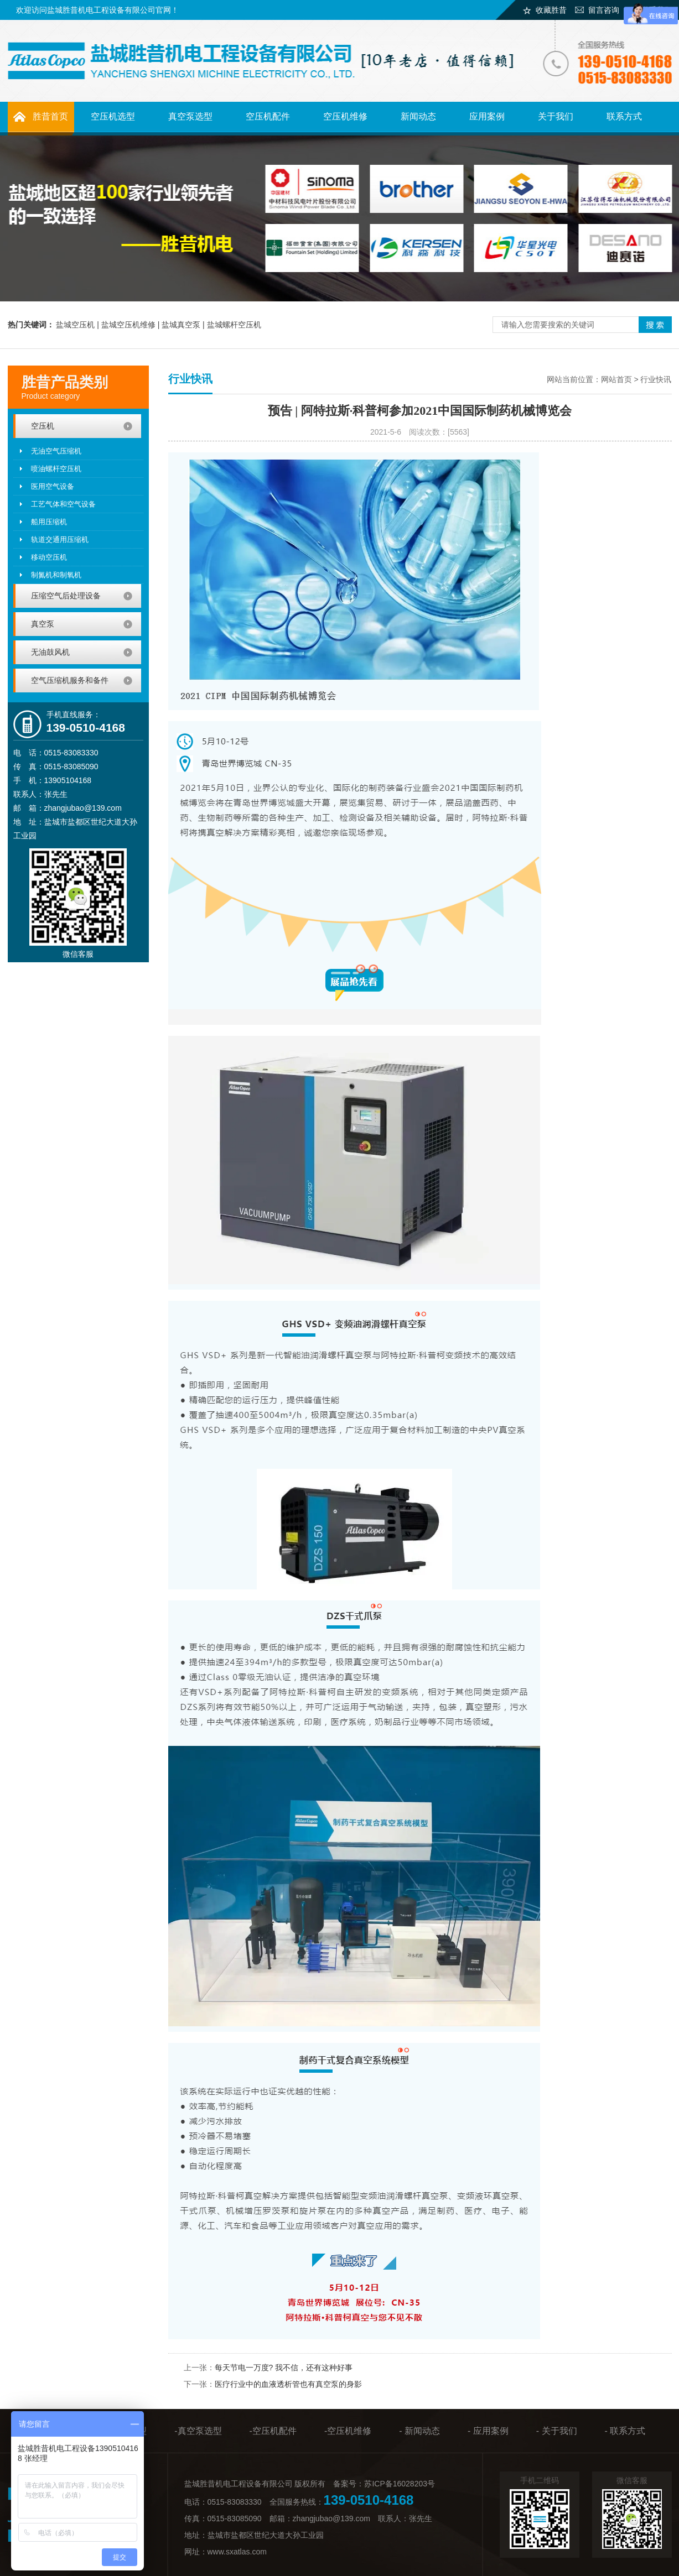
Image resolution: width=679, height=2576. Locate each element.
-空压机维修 (347, 2431)
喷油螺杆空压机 (56, 469)
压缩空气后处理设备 (66, 595)
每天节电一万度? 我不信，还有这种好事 (284, 2367)
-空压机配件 (273, 2431)
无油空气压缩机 (56, 451)
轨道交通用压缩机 (60, 539)
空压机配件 (268, 116)
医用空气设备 (52, 486)
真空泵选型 (190, 116)
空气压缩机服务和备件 (69, 680)
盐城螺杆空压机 (234, 324)
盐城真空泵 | (184, 324)
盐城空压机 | (78, 324)
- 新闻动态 (419, 2431)
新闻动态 (418, 116)
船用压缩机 (49, 522)
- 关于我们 (556, 2431)
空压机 (42, 425)
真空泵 (42, 623)
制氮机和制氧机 (56, 575)
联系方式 (624, 116)
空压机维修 (345, 116)
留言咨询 (603, 10)
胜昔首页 (50, 116)
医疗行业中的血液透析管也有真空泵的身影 (288, 2384)
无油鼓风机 (50, 652)
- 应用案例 (488, 2431)
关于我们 (555, 116)
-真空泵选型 (197, 2431)
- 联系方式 (625, 2431)
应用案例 (487, 116)
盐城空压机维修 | (131, 324)
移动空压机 (49, 557)
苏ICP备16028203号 (399, 2483)
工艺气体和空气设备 (63, 504)
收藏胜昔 (551, 10)
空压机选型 (113, 116)
